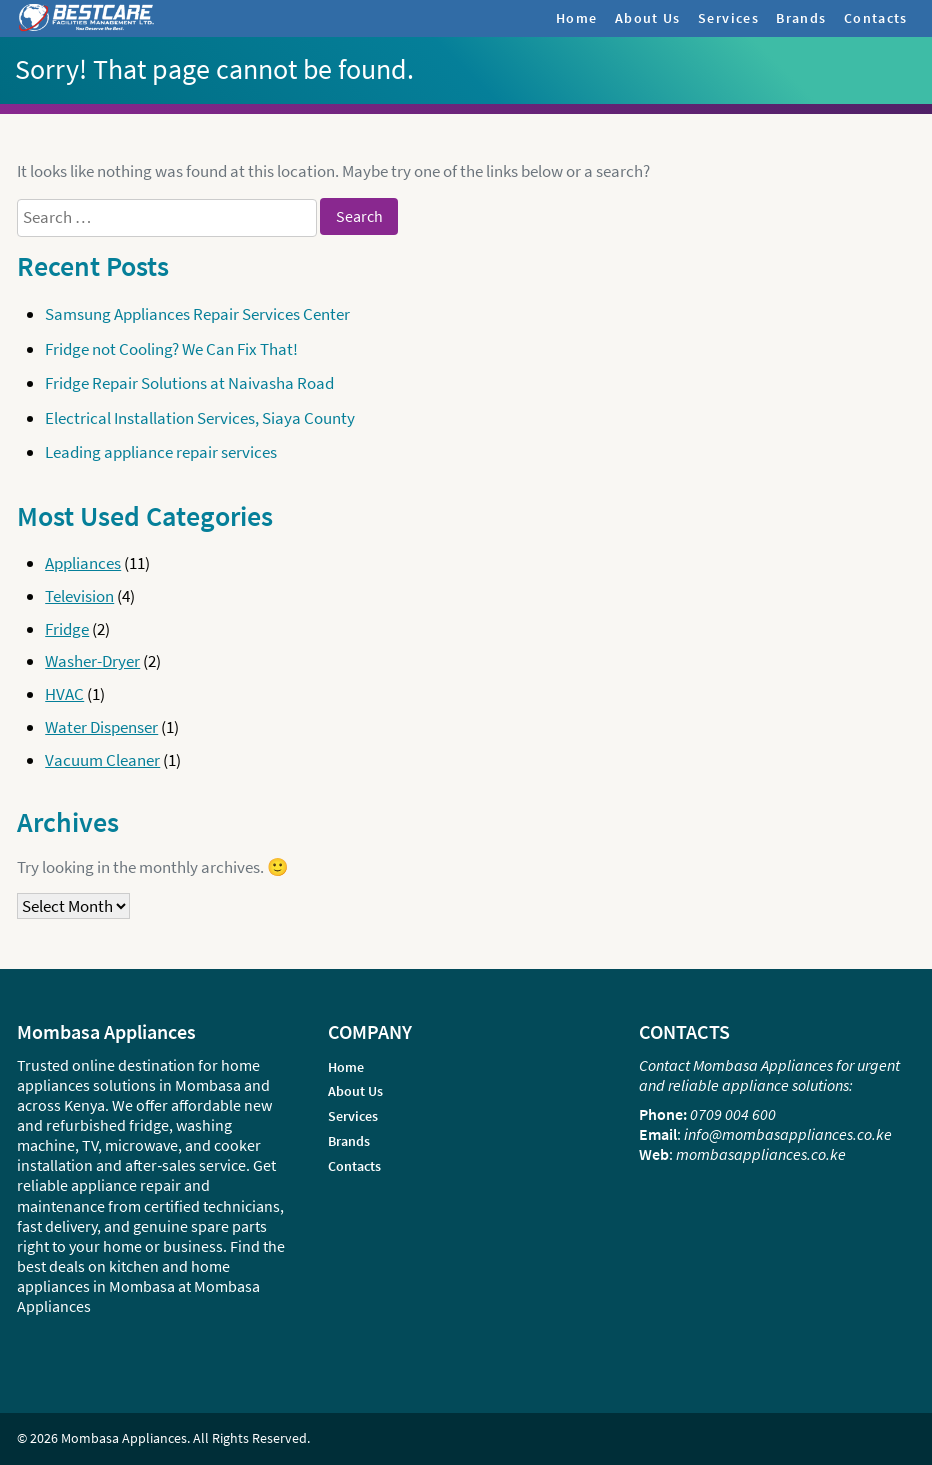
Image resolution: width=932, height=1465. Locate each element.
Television (79, 596)
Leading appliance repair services (161, 452)
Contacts (876, 18)
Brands (801, 18)
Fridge (67, 629)
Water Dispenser (101, 727)
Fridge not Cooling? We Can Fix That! (171, 349)
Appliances (83, 563)
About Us (648, 18)
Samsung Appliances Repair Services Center (197, 314)
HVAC (64, 694)
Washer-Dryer (92, 661)
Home (577, 18)
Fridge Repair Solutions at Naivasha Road (189, 383)
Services (728, 18)
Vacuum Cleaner (102, 760)
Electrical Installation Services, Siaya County (200, 418)
